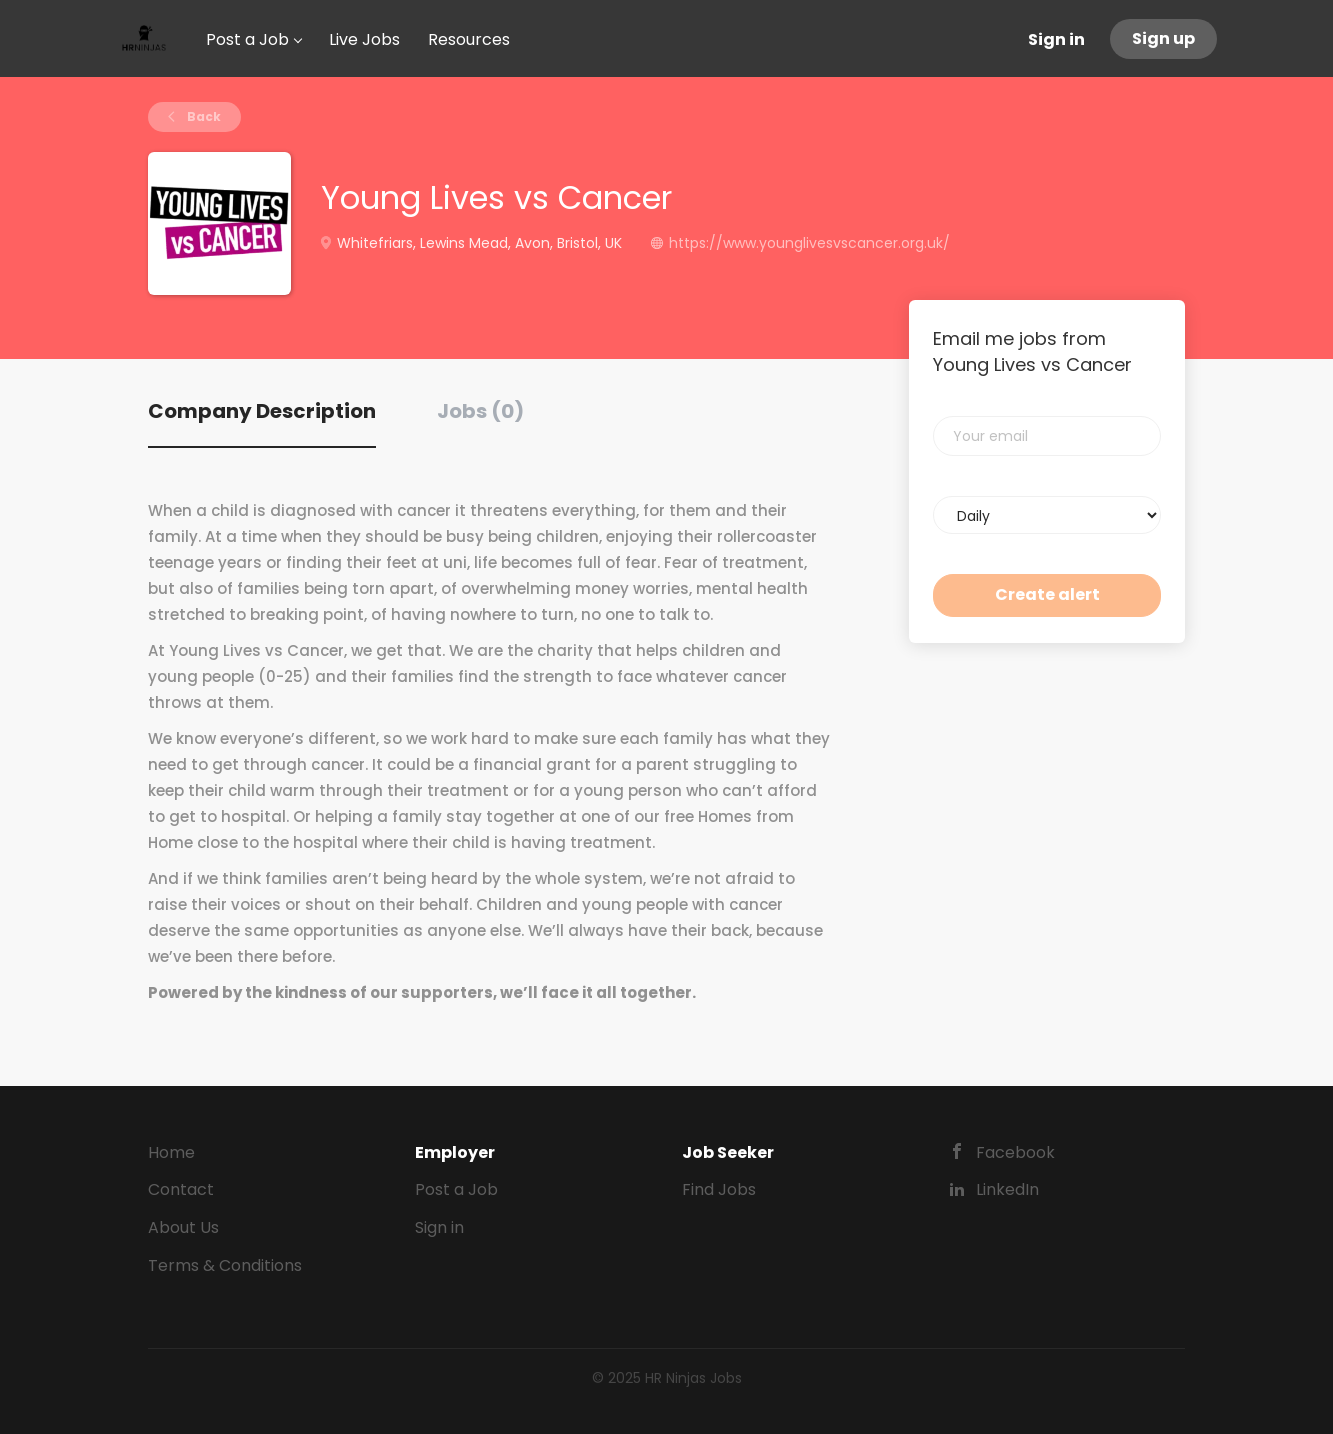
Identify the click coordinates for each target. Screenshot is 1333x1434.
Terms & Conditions (225, 1265)
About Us (183, 1227)
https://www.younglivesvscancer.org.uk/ (809, 243)
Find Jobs (719, 1189)
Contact (181, 1189)
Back (202, 116)
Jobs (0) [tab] (480, 411)
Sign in (1056, 39)
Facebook (1015, 1152)
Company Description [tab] (262, 411)
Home (171, 1152)
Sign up (1163, 38)
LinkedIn (1007, 1189)
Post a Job (456, 1189)
